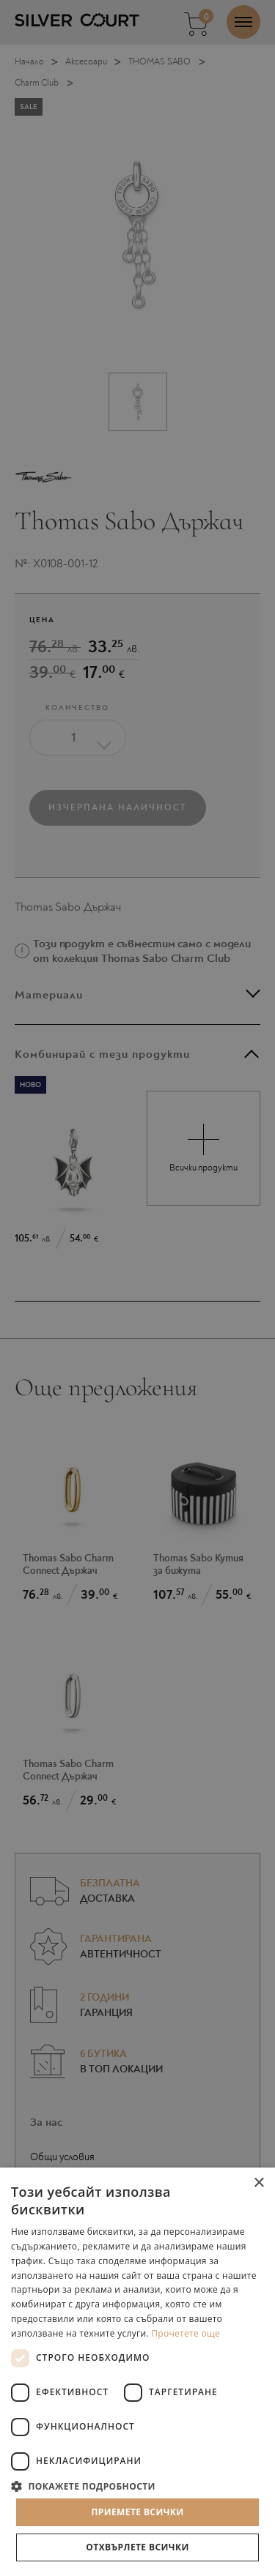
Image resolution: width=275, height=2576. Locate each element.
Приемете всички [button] (137, 2512)
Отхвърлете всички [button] (137, 2547)
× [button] (258, 2183)
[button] (137, 2486)
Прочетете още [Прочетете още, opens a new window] (185, 2333)
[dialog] (137, 1288)
